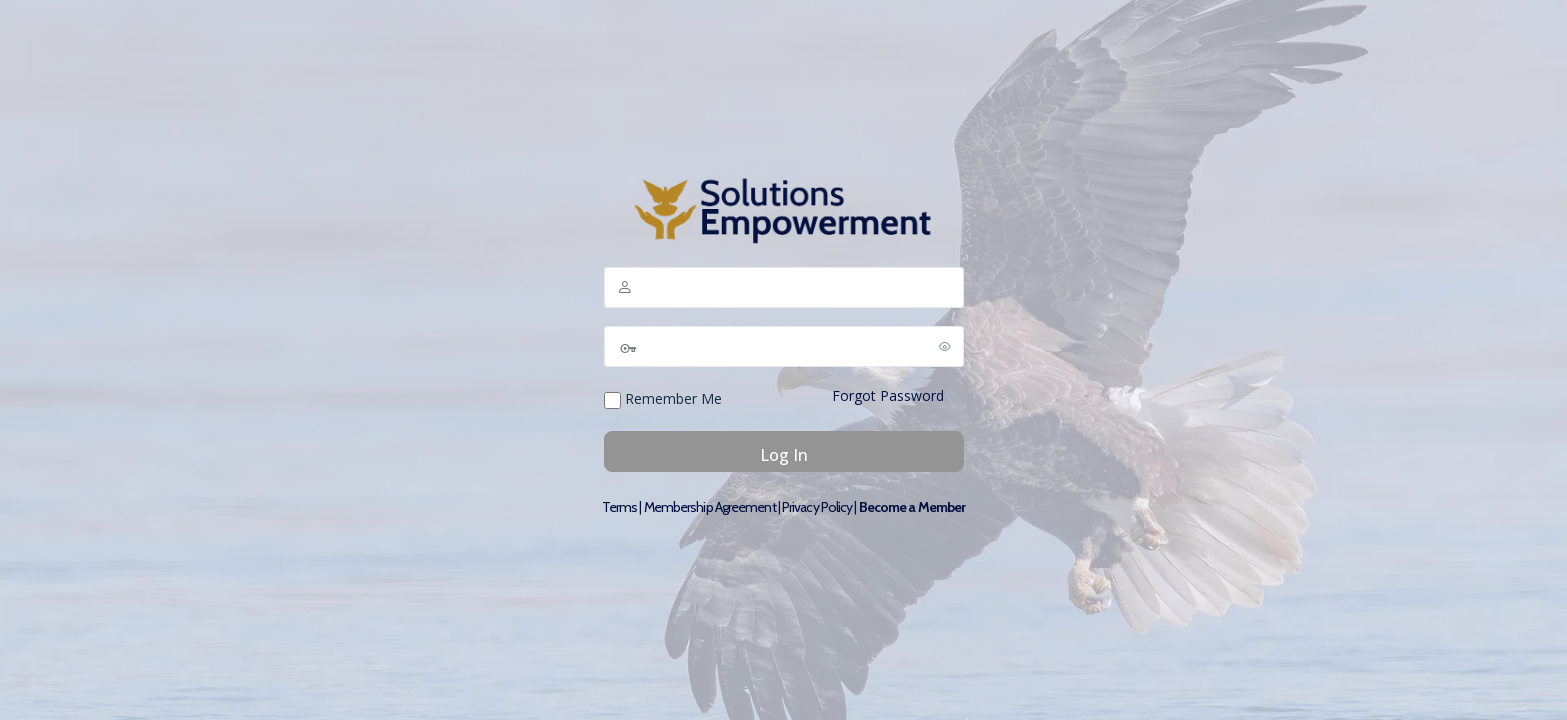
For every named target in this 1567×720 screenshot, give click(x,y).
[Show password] (945, 346)
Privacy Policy (817, 507)
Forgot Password (888, 395)
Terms (620, 507)
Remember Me (663, 399)
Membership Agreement (710, 507)
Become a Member (912, 507)
